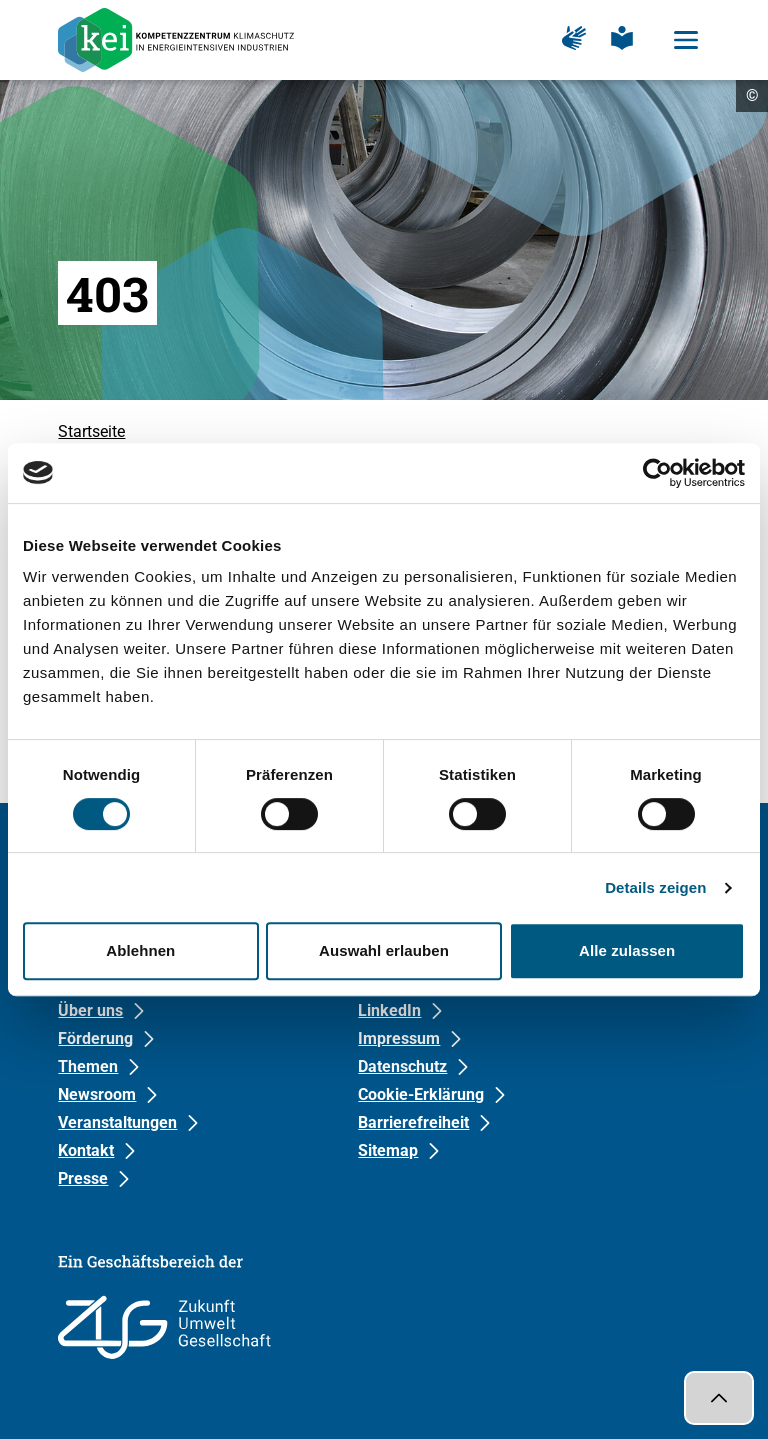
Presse (83, 1178)
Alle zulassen (627, 950)
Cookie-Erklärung (421, 1094)
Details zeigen (655, 887)
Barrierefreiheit (413, 1122)
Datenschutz (402, 1066)
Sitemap (388, 1150)
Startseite (91, 431)
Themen (88, 1066)
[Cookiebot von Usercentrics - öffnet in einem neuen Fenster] (657, 473)
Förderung (95, 1038)
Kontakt (86, 1150)
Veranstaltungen (117, 1122)
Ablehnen (140, 950)
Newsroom (97, 1094)
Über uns (90, 1010)
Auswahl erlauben (384, 950)
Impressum (399, 1038)
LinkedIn (389, 1010)
